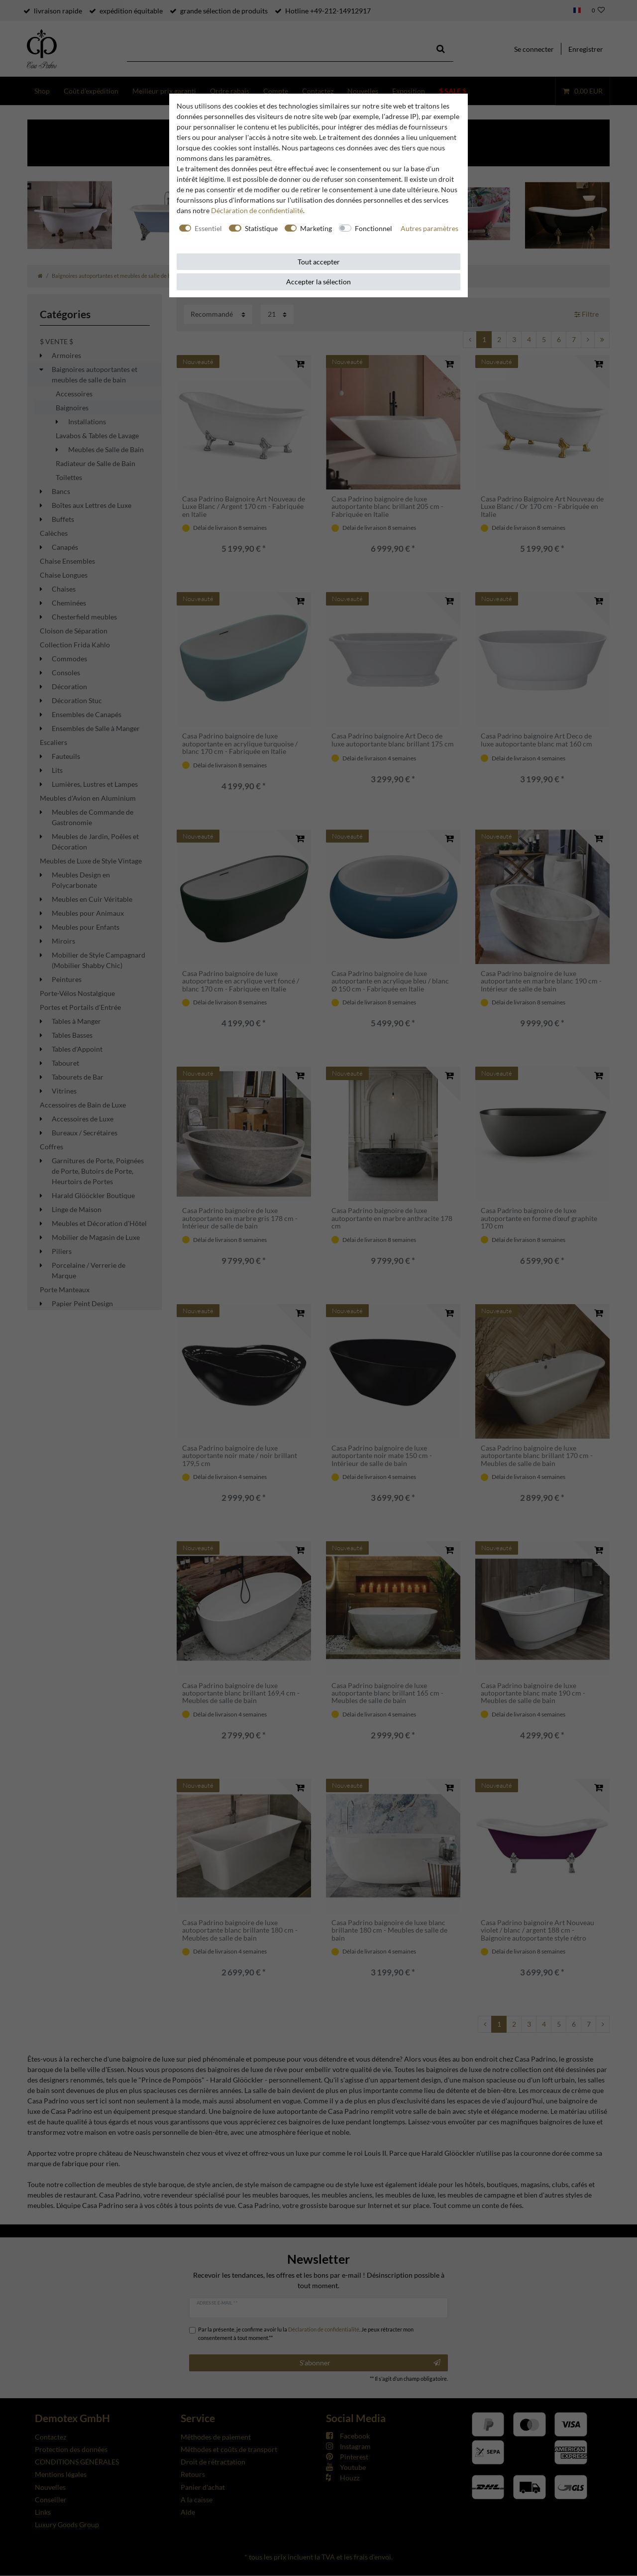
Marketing (316, 228)
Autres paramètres (429, 228)
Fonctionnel (373, 228)
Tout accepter (319, 261)
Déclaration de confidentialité (257, 210)
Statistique (261, 228)
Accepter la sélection (318, 281)
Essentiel (208, 228)
